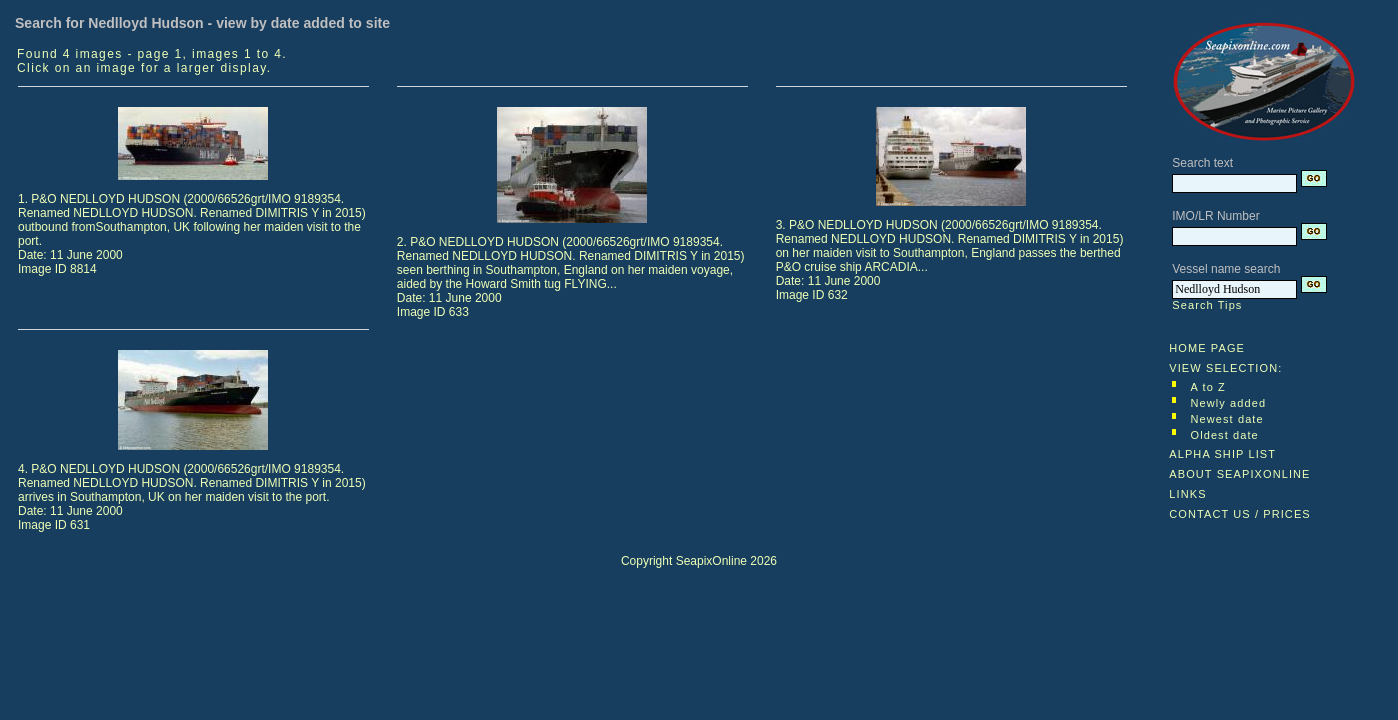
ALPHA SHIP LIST (1222, 454)
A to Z (1207, 387)
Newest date (1226, 419)
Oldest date (1224, 435)
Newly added (1228, 403)
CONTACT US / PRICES (1240, 514)
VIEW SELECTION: (1225, 368)
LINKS (1187, 494)
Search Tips (1207, 305)
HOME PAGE (1207, 348)
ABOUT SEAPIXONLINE (1239, 474)
